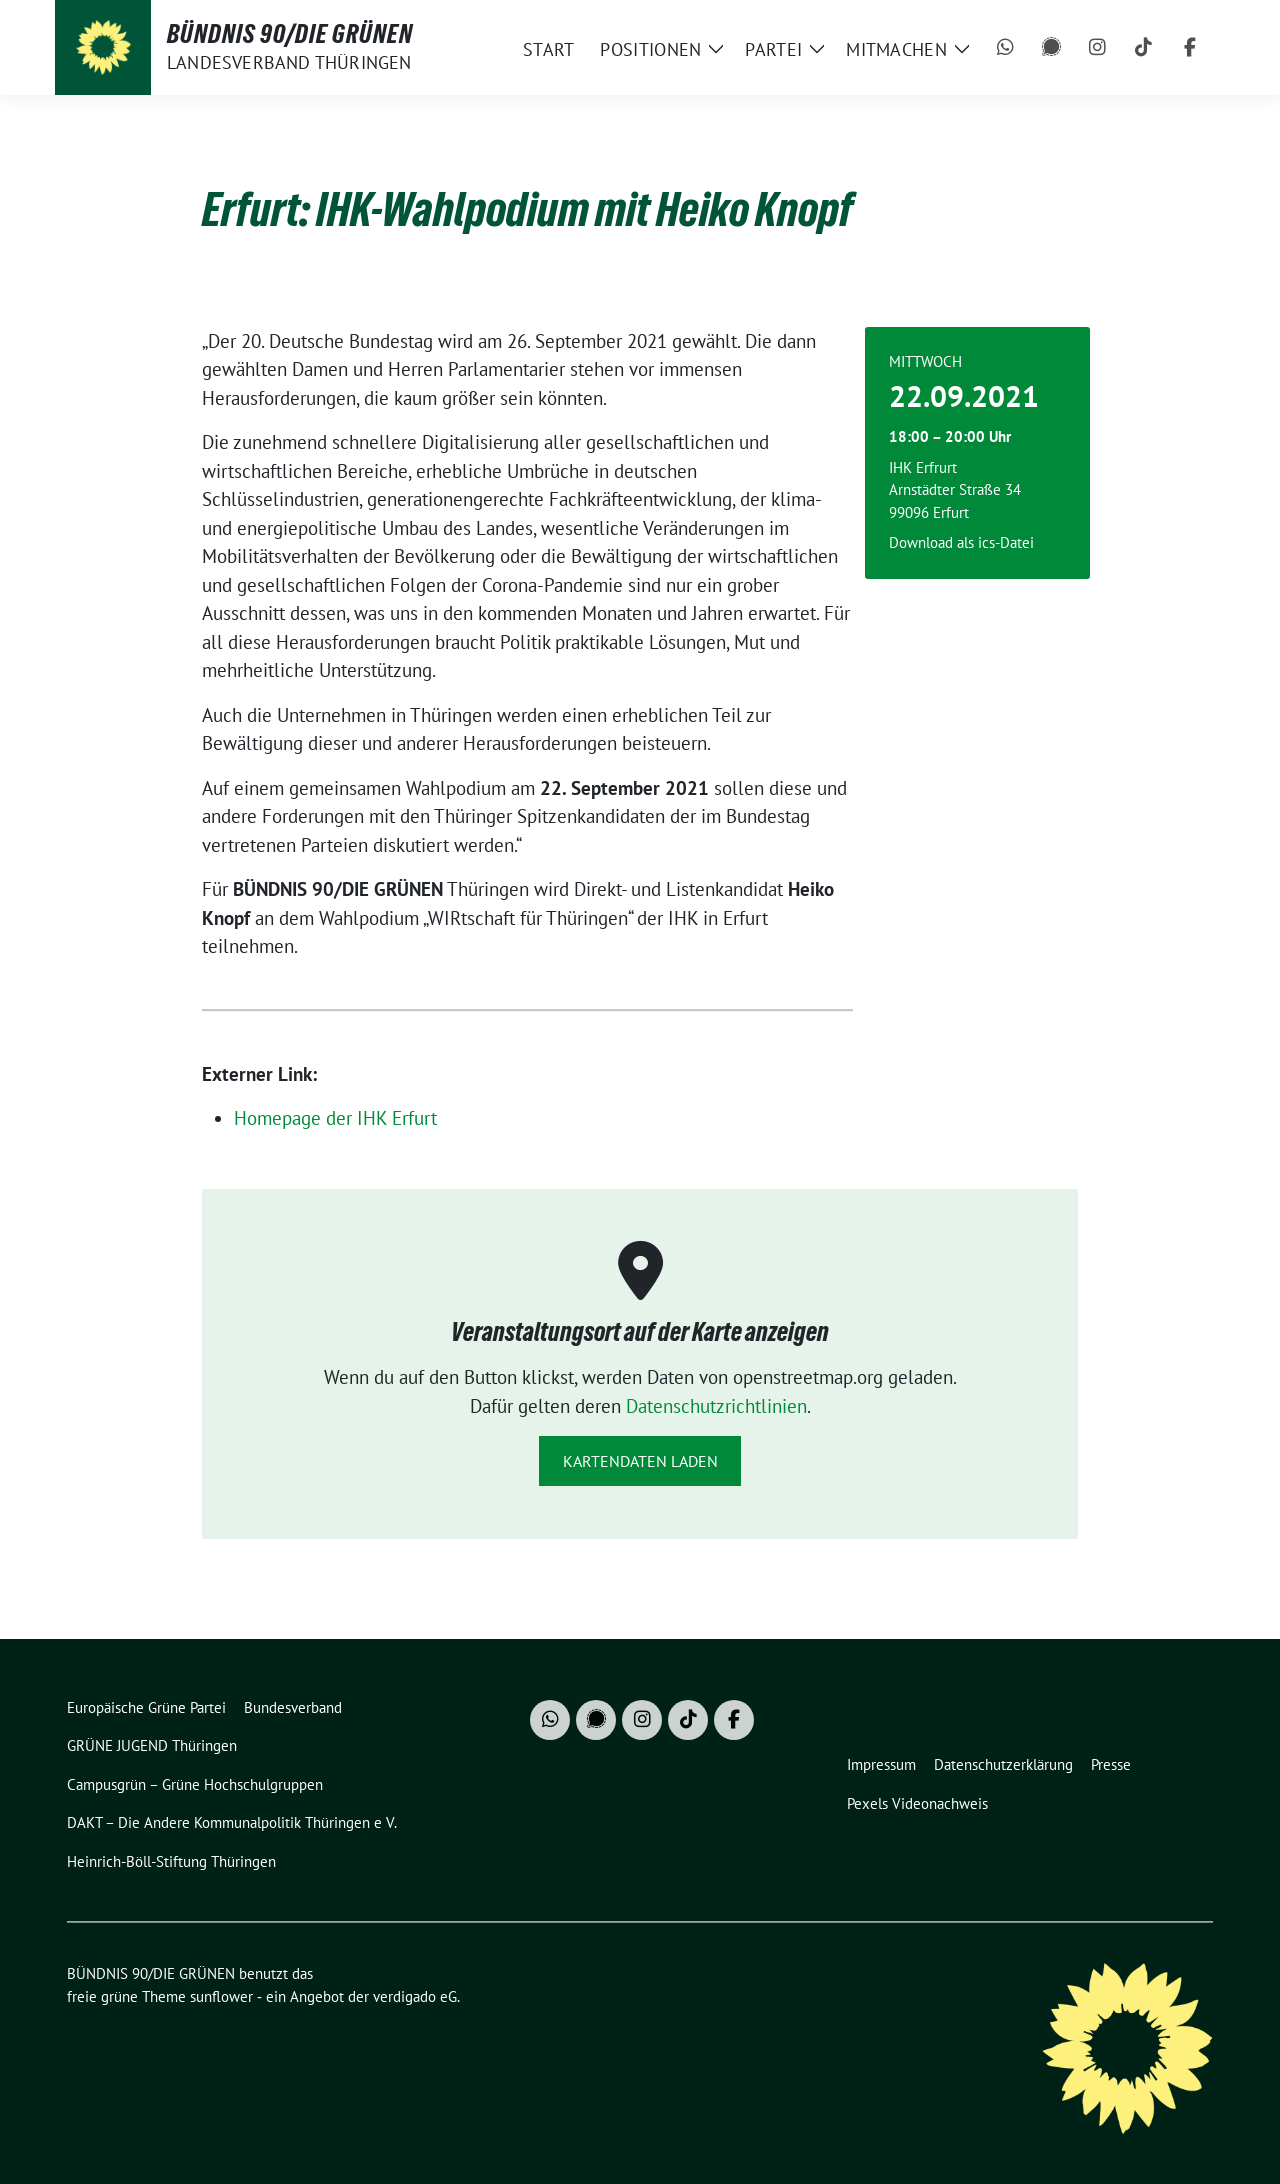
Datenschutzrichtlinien (716, 1406)
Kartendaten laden (640, 1461)
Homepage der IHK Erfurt (335, 1118)
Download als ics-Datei (961, 542)
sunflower (221, 1996)
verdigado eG (415, 1996)
